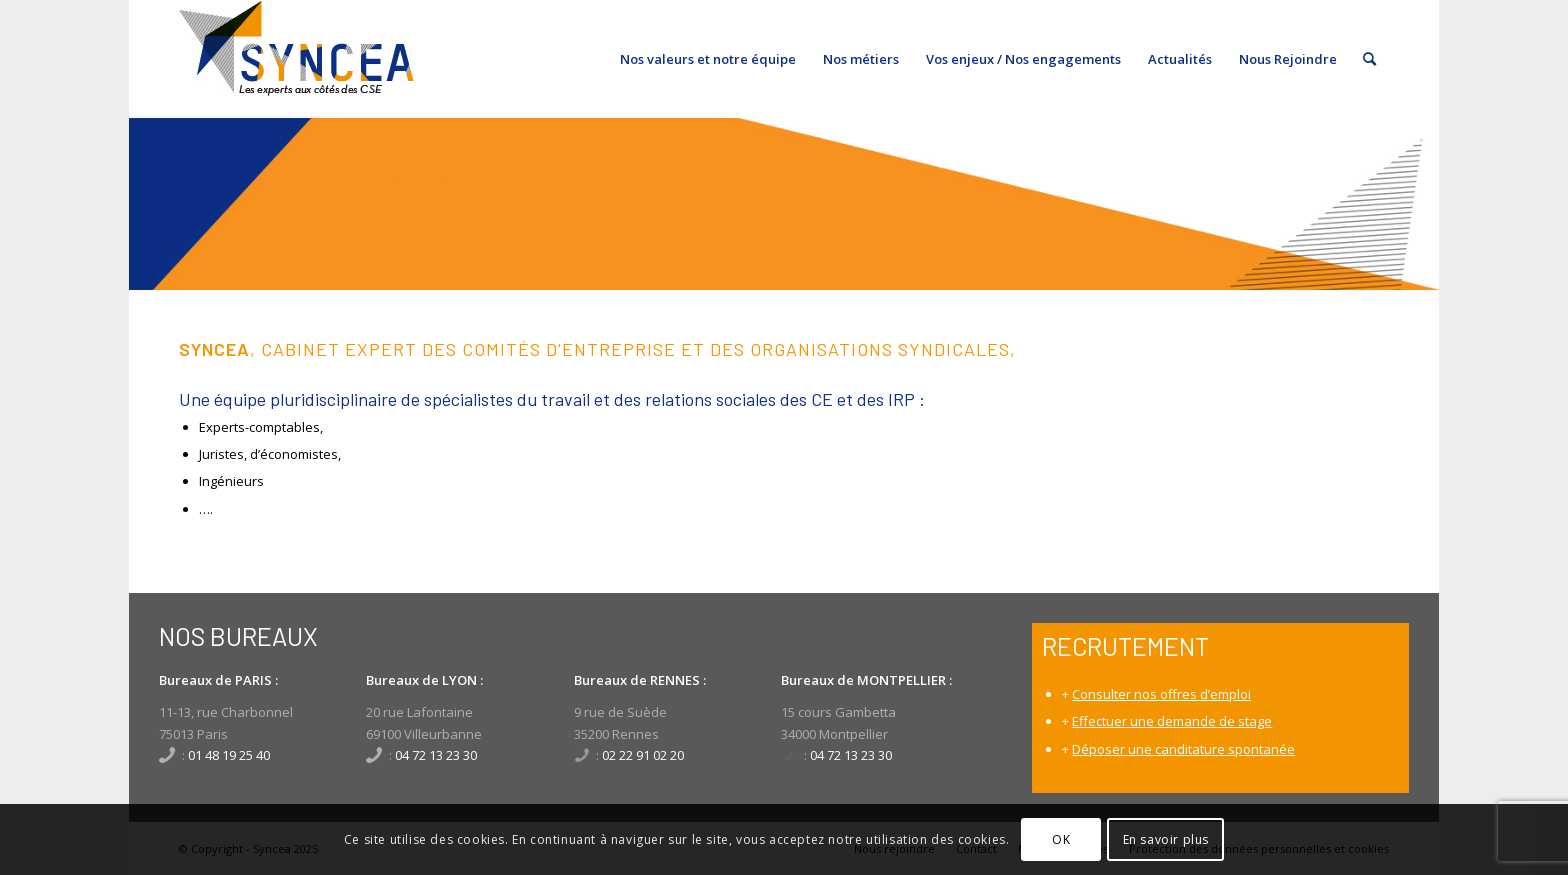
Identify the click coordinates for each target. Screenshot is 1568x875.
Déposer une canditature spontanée (1183, 749)
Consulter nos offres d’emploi (1161, 694)
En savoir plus (1166, 839)
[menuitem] (708, 59)
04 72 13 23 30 (436, 755)
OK (1061, 839)
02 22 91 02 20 (643, 755)
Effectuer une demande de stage (1172, 721)
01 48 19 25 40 (229, 755)
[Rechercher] (1369, 59)
